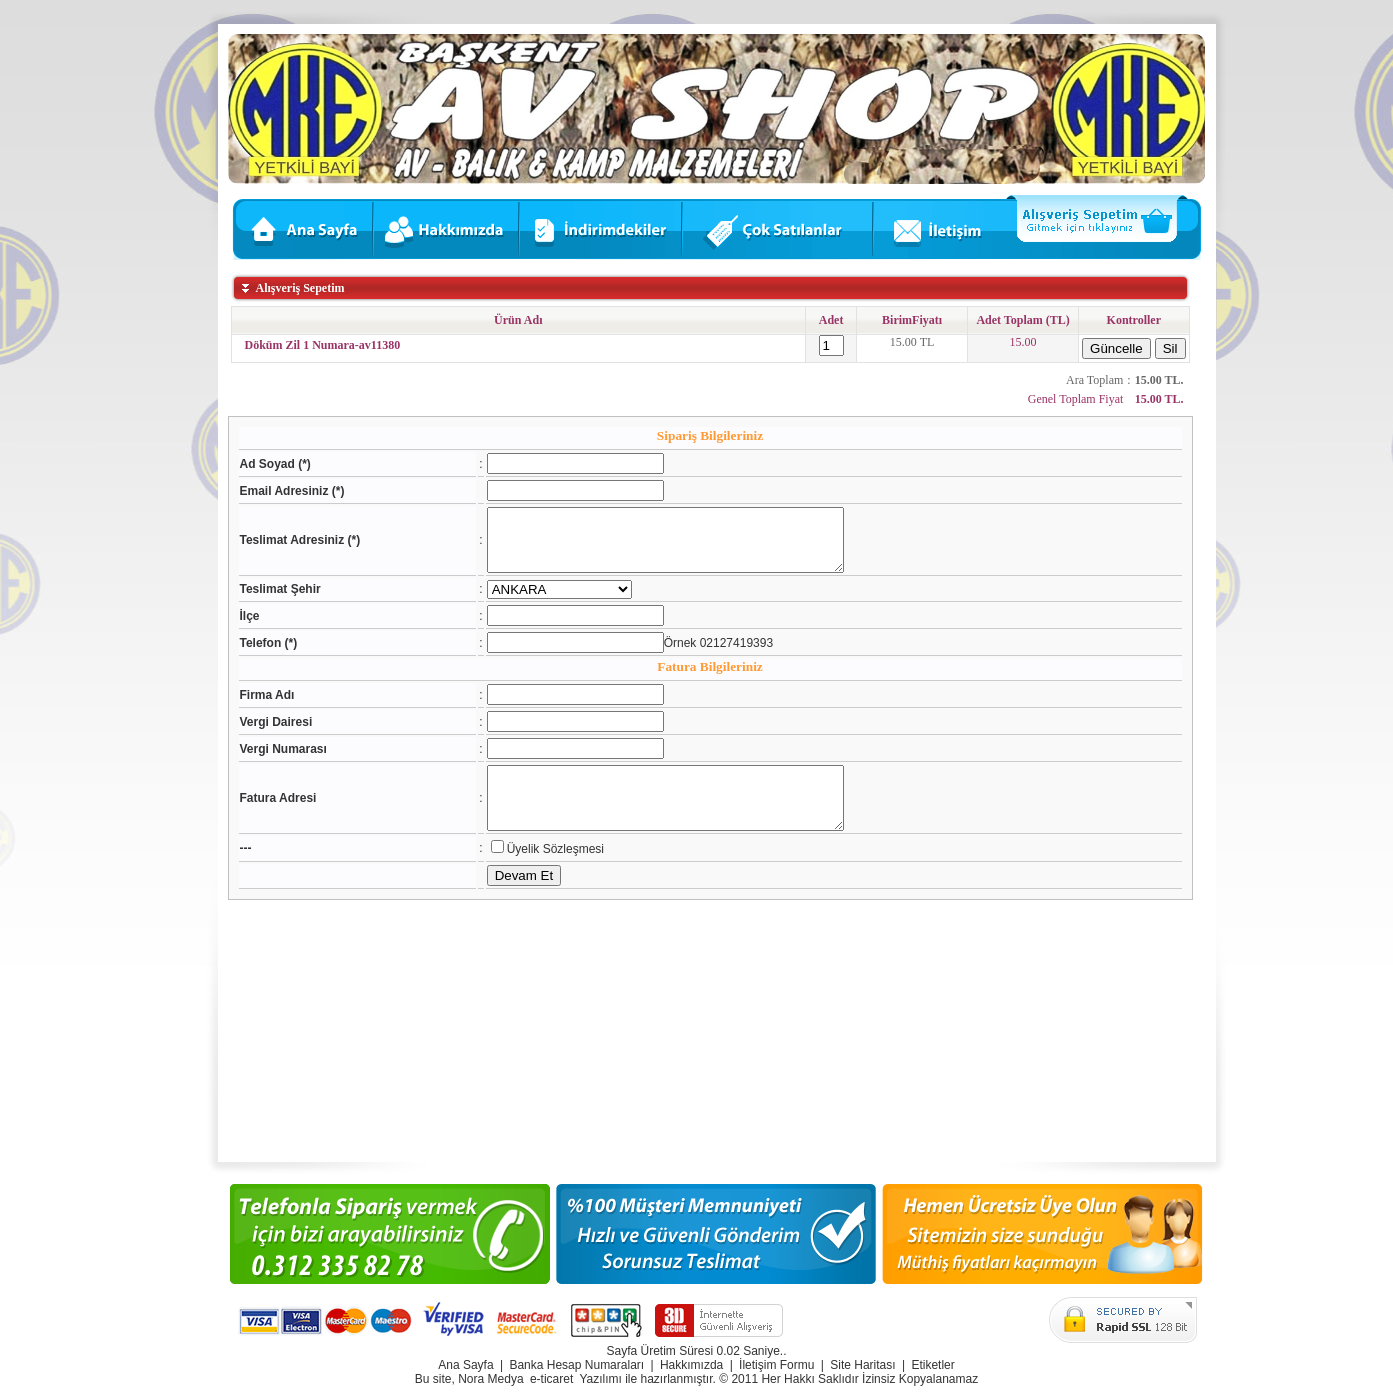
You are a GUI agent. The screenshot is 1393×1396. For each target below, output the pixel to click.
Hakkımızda (691, 1365)
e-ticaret (551, 1379)
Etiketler (932, 1365)
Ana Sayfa (465, 1365)
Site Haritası (862, 1365)
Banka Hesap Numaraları (576, 1365)
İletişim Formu (776, 1365)
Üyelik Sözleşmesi (536, 873)
